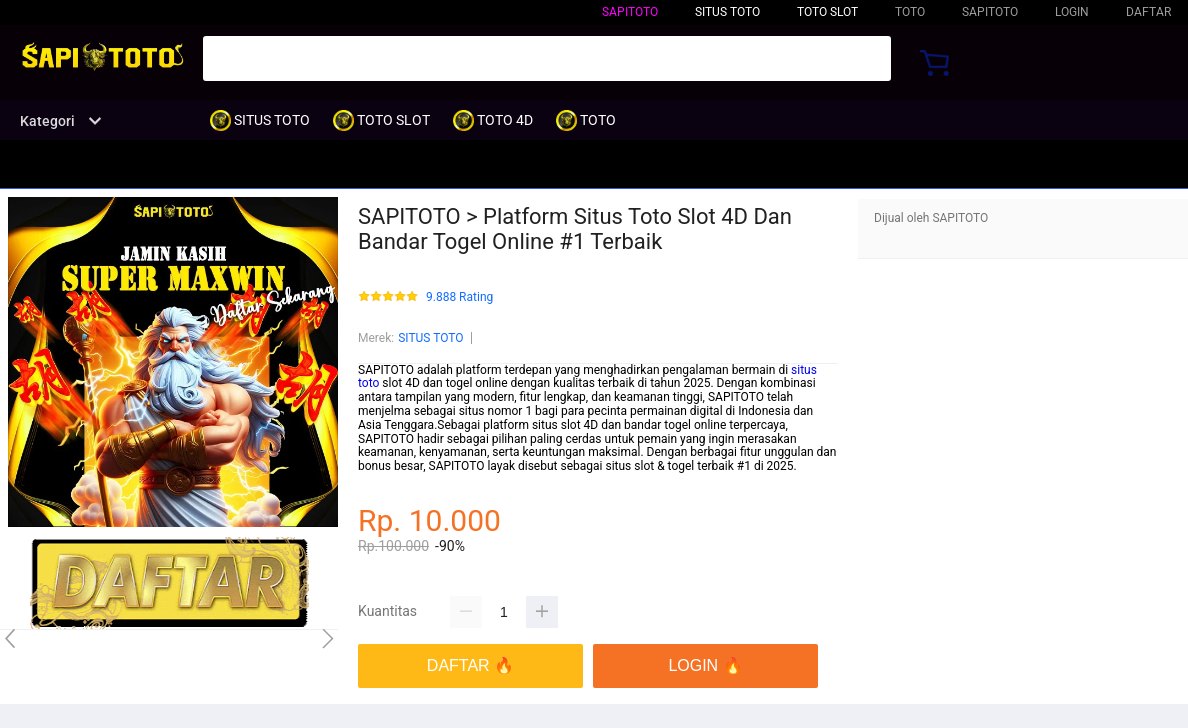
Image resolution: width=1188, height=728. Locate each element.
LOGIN (1072, 12)
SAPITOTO (630, 12)
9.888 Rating (459, 297)
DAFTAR (1148, 12)
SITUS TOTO (430, 338)
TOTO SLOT (827, 12)
